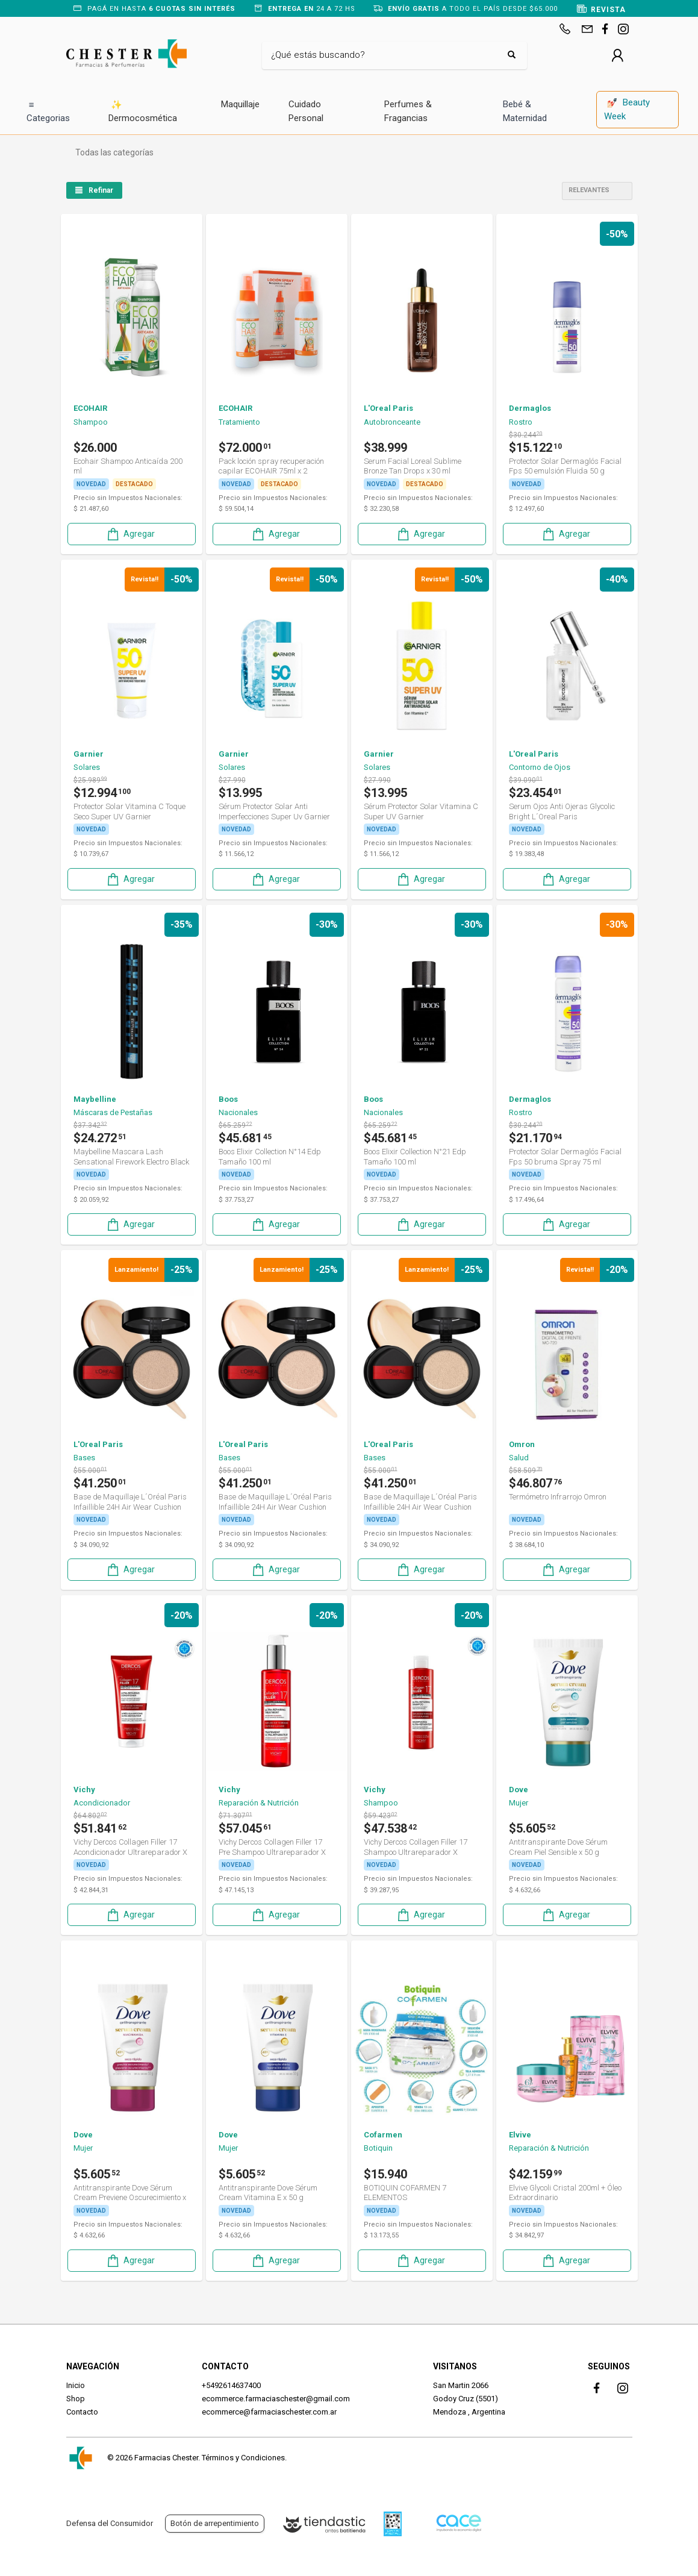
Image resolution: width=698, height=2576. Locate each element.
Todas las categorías (114, 152)
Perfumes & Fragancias (408, 111)
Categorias (48, 111)
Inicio (75, 2385)
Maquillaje (240, 104)
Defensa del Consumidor (109, 2523)
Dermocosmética (142, 111)
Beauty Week (627, 109)
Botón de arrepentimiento (214, 2523)
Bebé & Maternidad (525, 111)
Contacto (82, 2411)
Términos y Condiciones (243, 2457)
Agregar (130, 534)
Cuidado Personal (305, 111)
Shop (75, 2398)
